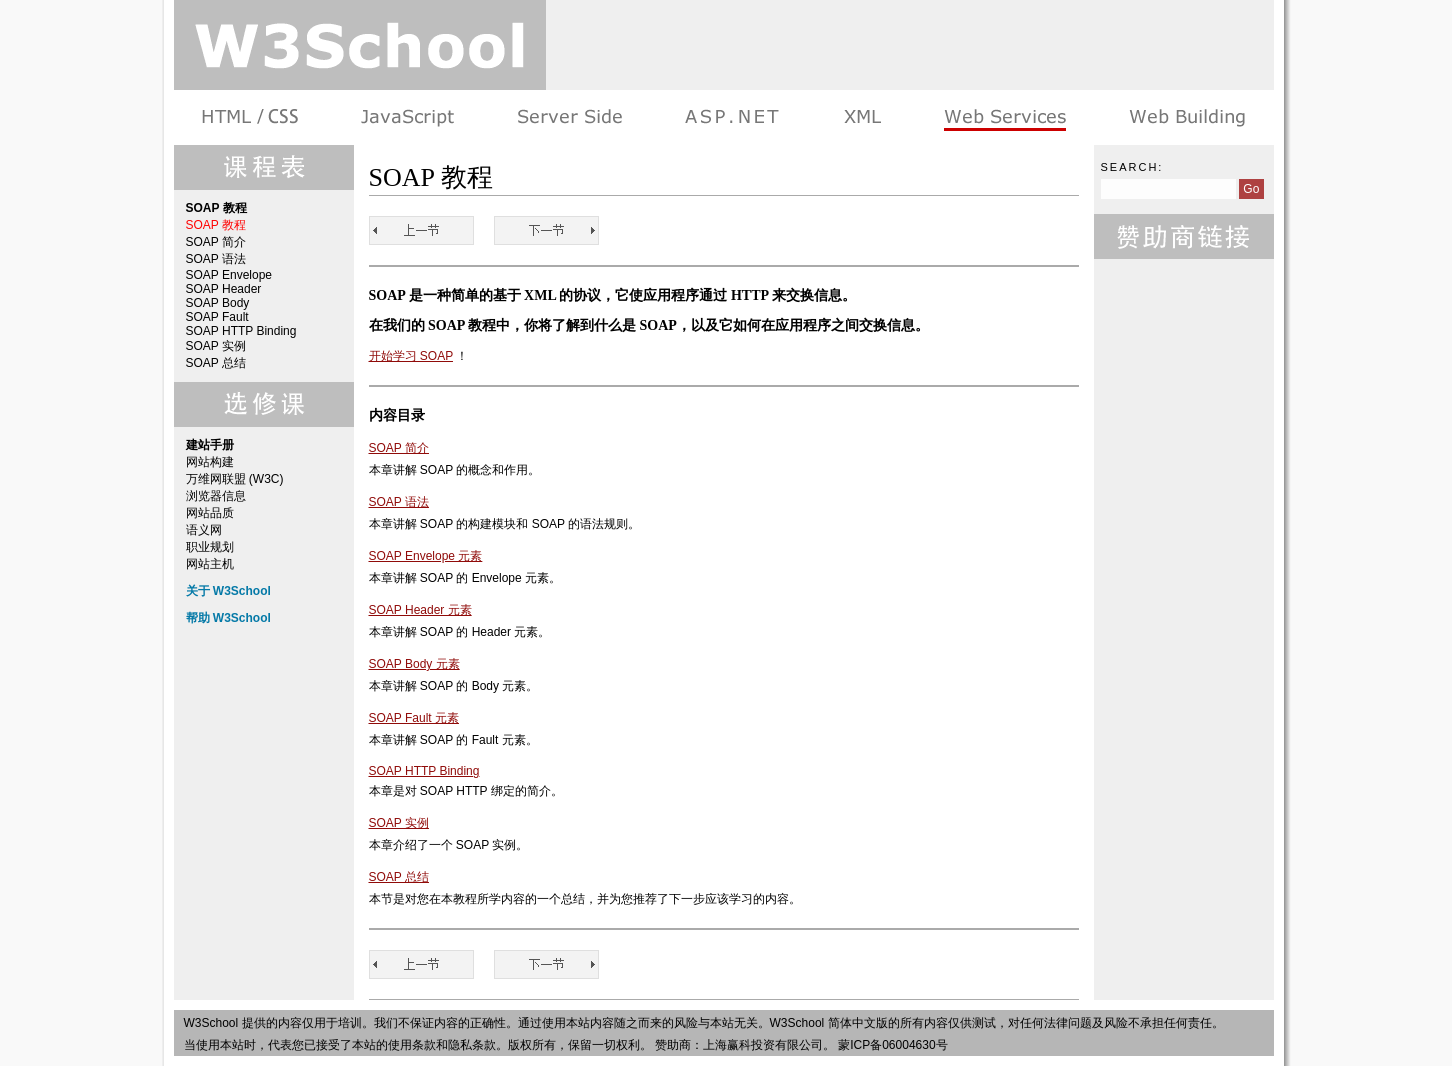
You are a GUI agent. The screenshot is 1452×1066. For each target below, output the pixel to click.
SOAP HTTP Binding (241, 331)
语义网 (204, 530)
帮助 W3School (228, 618)
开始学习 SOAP (411, 356)
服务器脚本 (569, 117)
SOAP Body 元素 (414, 664)
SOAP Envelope (229, 275)
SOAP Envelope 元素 (426, 556)
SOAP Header (224, 289)
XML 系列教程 (861, 117)
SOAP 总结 (216, 363)
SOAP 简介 (216, 242)
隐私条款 (472, 1045)
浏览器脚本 (407, 117)
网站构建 (210, 462)
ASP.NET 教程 (732, 117)
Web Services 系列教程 (1004, 117)
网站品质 (210, 513)
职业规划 (210, 547)
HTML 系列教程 (251, 117)
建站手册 (1185, 117)
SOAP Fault (217, 317)
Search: (1132, 167)
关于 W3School (228, 591)
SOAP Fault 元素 (414, 718)
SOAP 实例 (216, 346)
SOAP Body (218, 303)
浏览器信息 (216, 496)
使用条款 (412, 1045)
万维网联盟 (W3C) (235, 479)
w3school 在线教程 (360, 45)
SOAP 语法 (216, 259)
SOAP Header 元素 (420, 610)
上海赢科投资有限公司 (763, 1045)
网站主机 (210, 564)
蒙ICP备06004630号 (892, 1045)
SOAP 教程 (216, 225)
